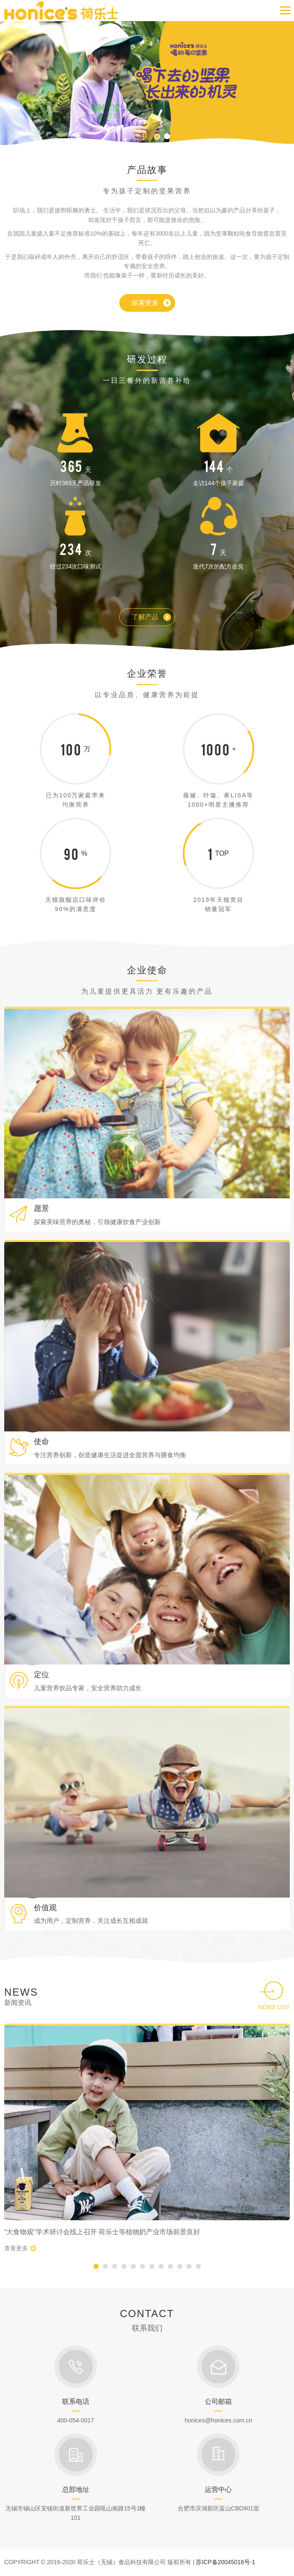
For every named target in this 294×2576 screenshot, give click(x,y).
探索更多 (145, 302)
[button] (157, 136)
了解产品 (145, 617)
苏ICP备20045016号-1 (225, 2562)
